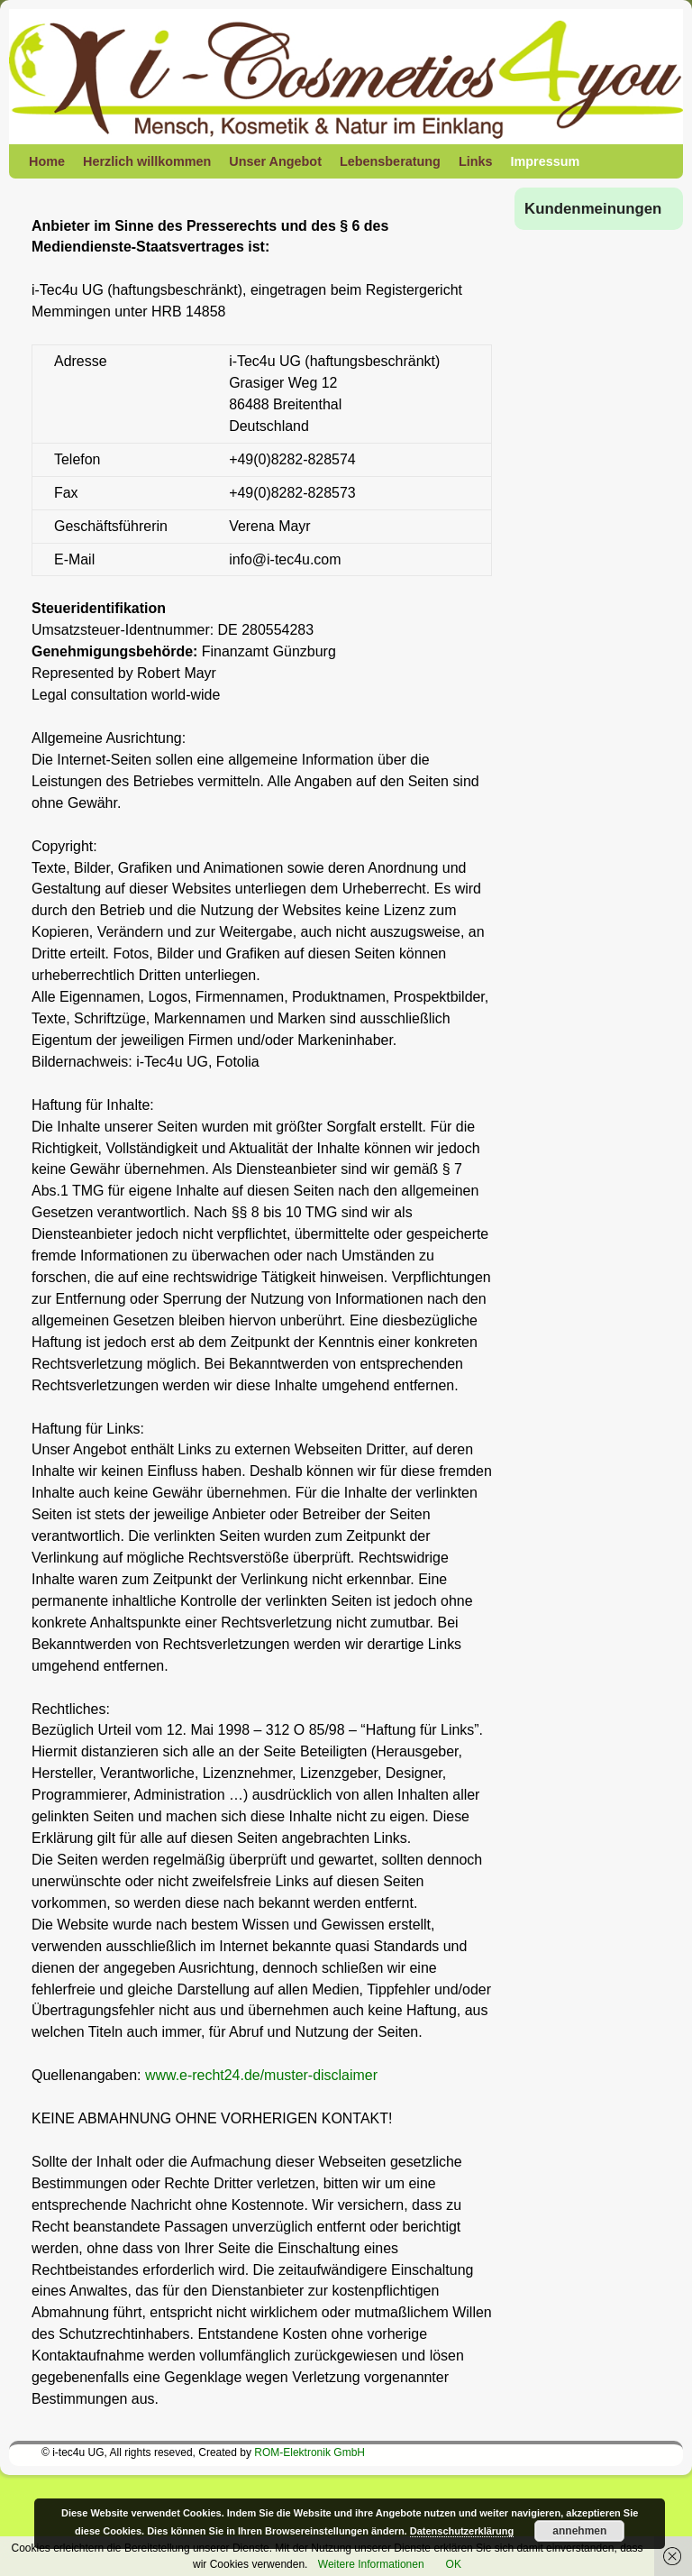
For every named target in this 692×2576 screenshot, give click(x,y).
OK (453, 2564)
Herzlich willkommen (147, 161)
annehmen (579, 2531)
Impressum (545, 161)
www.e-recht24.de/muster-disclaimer (261, 2075)
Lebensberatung (390, 161)
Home (47, 161)
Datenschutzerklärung (462, 2531)
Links (476, 161)
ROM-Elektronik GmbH (309, 2452)
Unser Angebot (275, 161)
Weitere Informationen (371, 2564)
